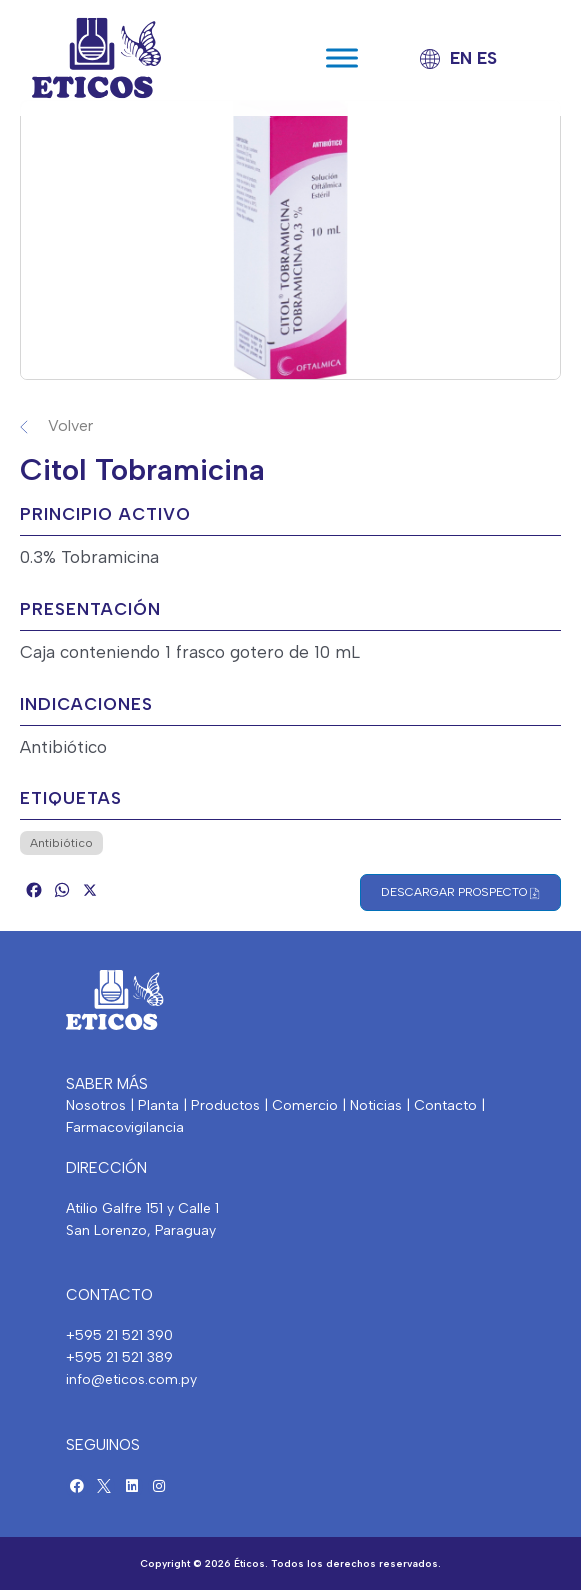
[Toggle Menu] (342, 57)
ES (487, 58)
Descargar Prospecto (460, 892)
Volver (70, 425)
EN (461, 58)
